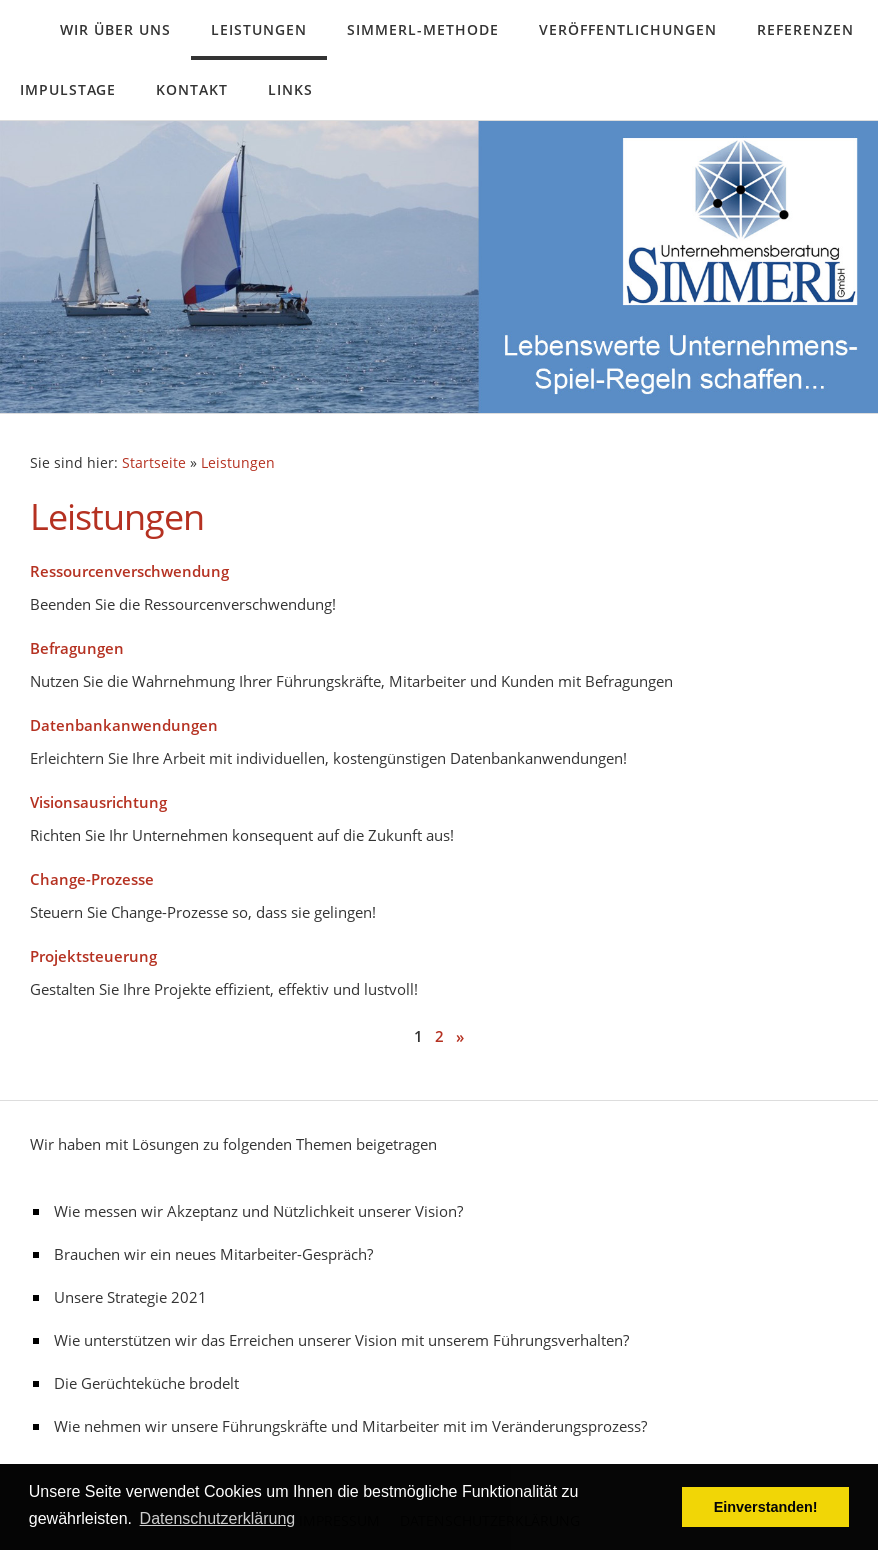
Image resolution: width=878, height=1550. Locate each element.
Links (290, 89)
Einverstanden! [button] (766, 1507)
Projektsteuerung (93, 956)
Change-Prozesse (92, 879)
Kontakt (192, 89)
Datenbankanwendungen (124, 725)
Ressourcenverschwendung (129, 571)
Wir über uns (115, 29)
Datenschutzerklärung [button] (218, 1518)
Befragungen (77, 648)
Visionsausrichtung (98, 802)
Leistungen (259, 29)
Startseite (154, 463)
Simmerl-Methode (423, 29)
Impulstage (68, 89)
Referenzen (805, 29)
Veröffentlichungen (628, 29)
